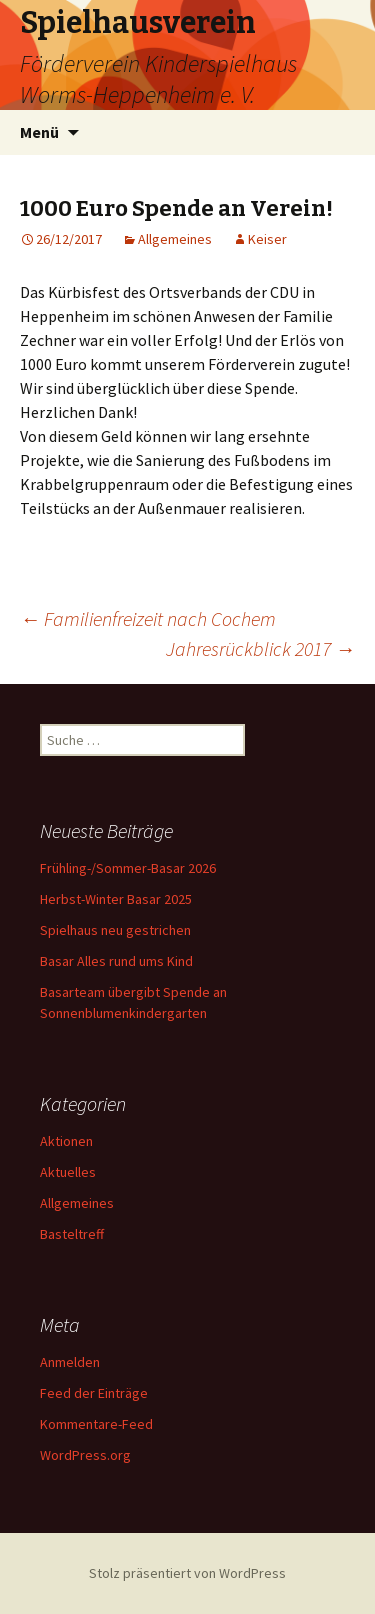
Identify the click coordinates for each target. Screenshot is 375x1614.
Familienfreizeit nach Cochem (148, 618)
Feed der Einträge (94, 1393)
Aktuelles (68, 1172)
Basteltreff (72, 1234)
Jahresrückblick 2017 (260, 648)
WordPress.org (85, 1455)
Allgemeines (175, 239)
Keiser (267, 239)
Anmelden (70, 1362)
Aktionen (66, 1141)
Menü (39, 132)
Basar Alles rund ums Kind (116, 961)
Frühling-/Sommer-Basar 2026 (128, 868)
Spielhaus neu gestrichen (115, 930)
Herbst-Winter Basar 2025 (116, 899)
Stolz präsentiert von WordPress (187, 1573)
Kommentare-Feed (96, 1424)
